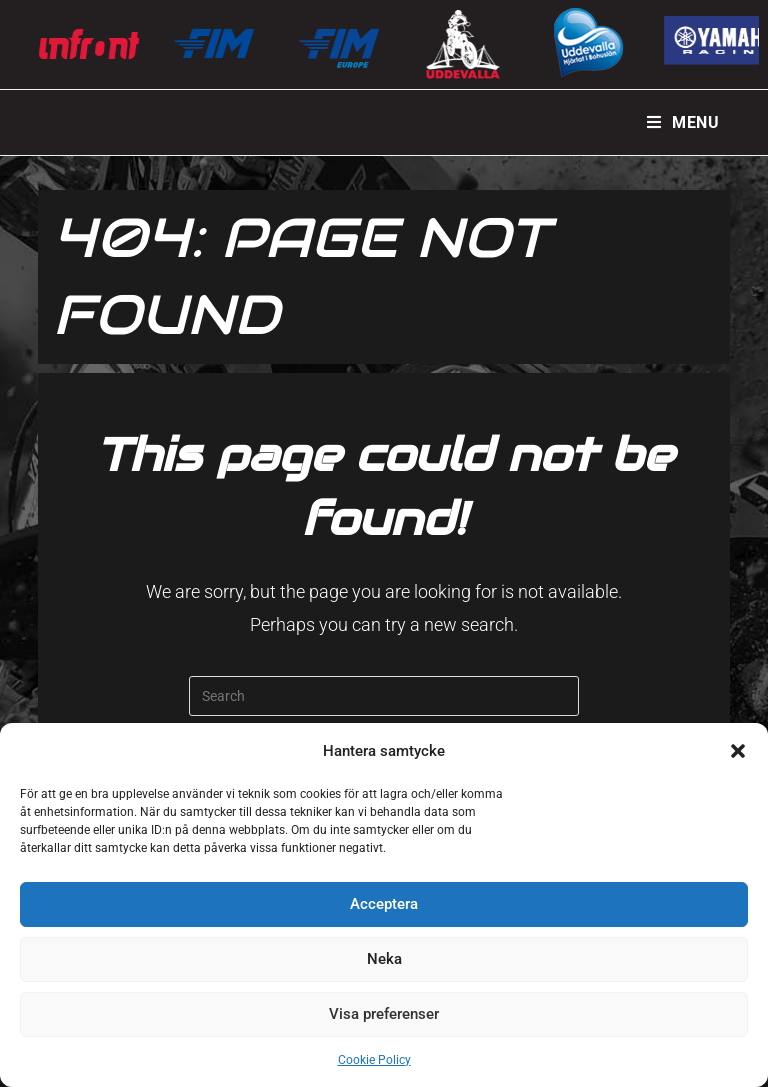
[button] (738, 751)
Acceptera (384, 904)
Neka (384, 959)
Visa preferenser (384, 1014)
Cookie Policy (374, 1060)
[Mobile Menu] (683, 122)
